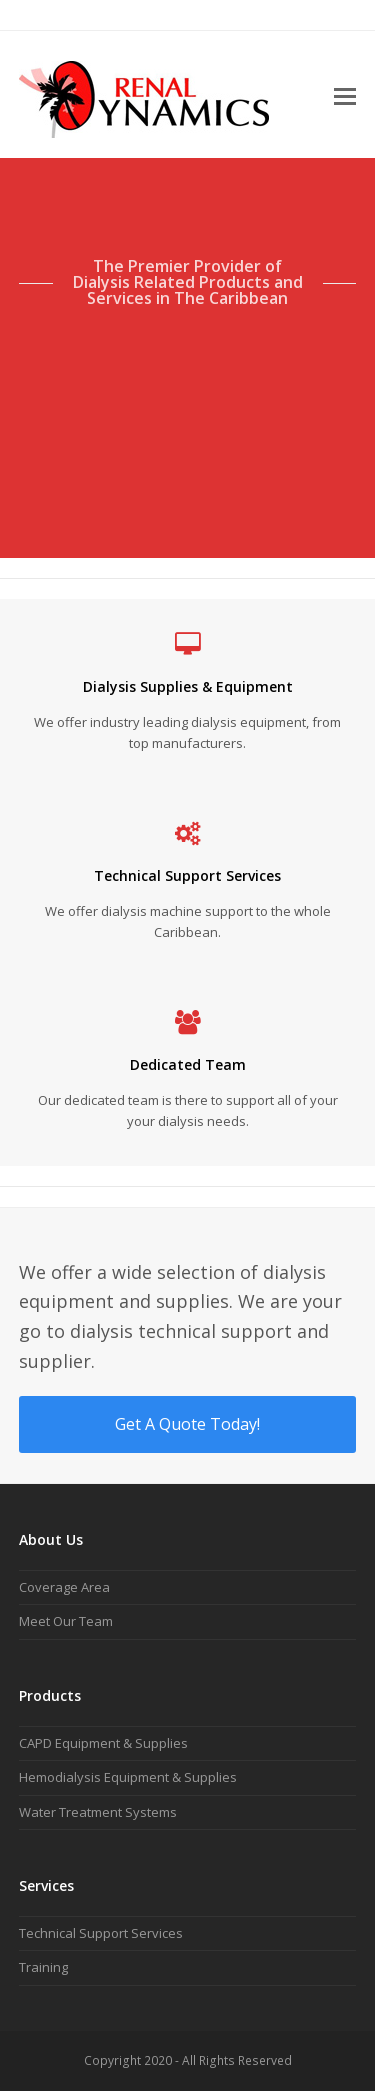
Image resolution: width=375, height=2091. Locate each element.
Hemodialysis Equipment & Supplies (128, 1777)
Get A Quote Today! (187, 1424)
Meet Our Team (66, 1621)
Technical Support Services (101, 1933)
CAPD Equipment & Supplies (103, 1743)
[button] (345, 95)
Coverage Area (64, 1587)
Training (43, 1967)
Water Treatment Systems (98, 1812)
